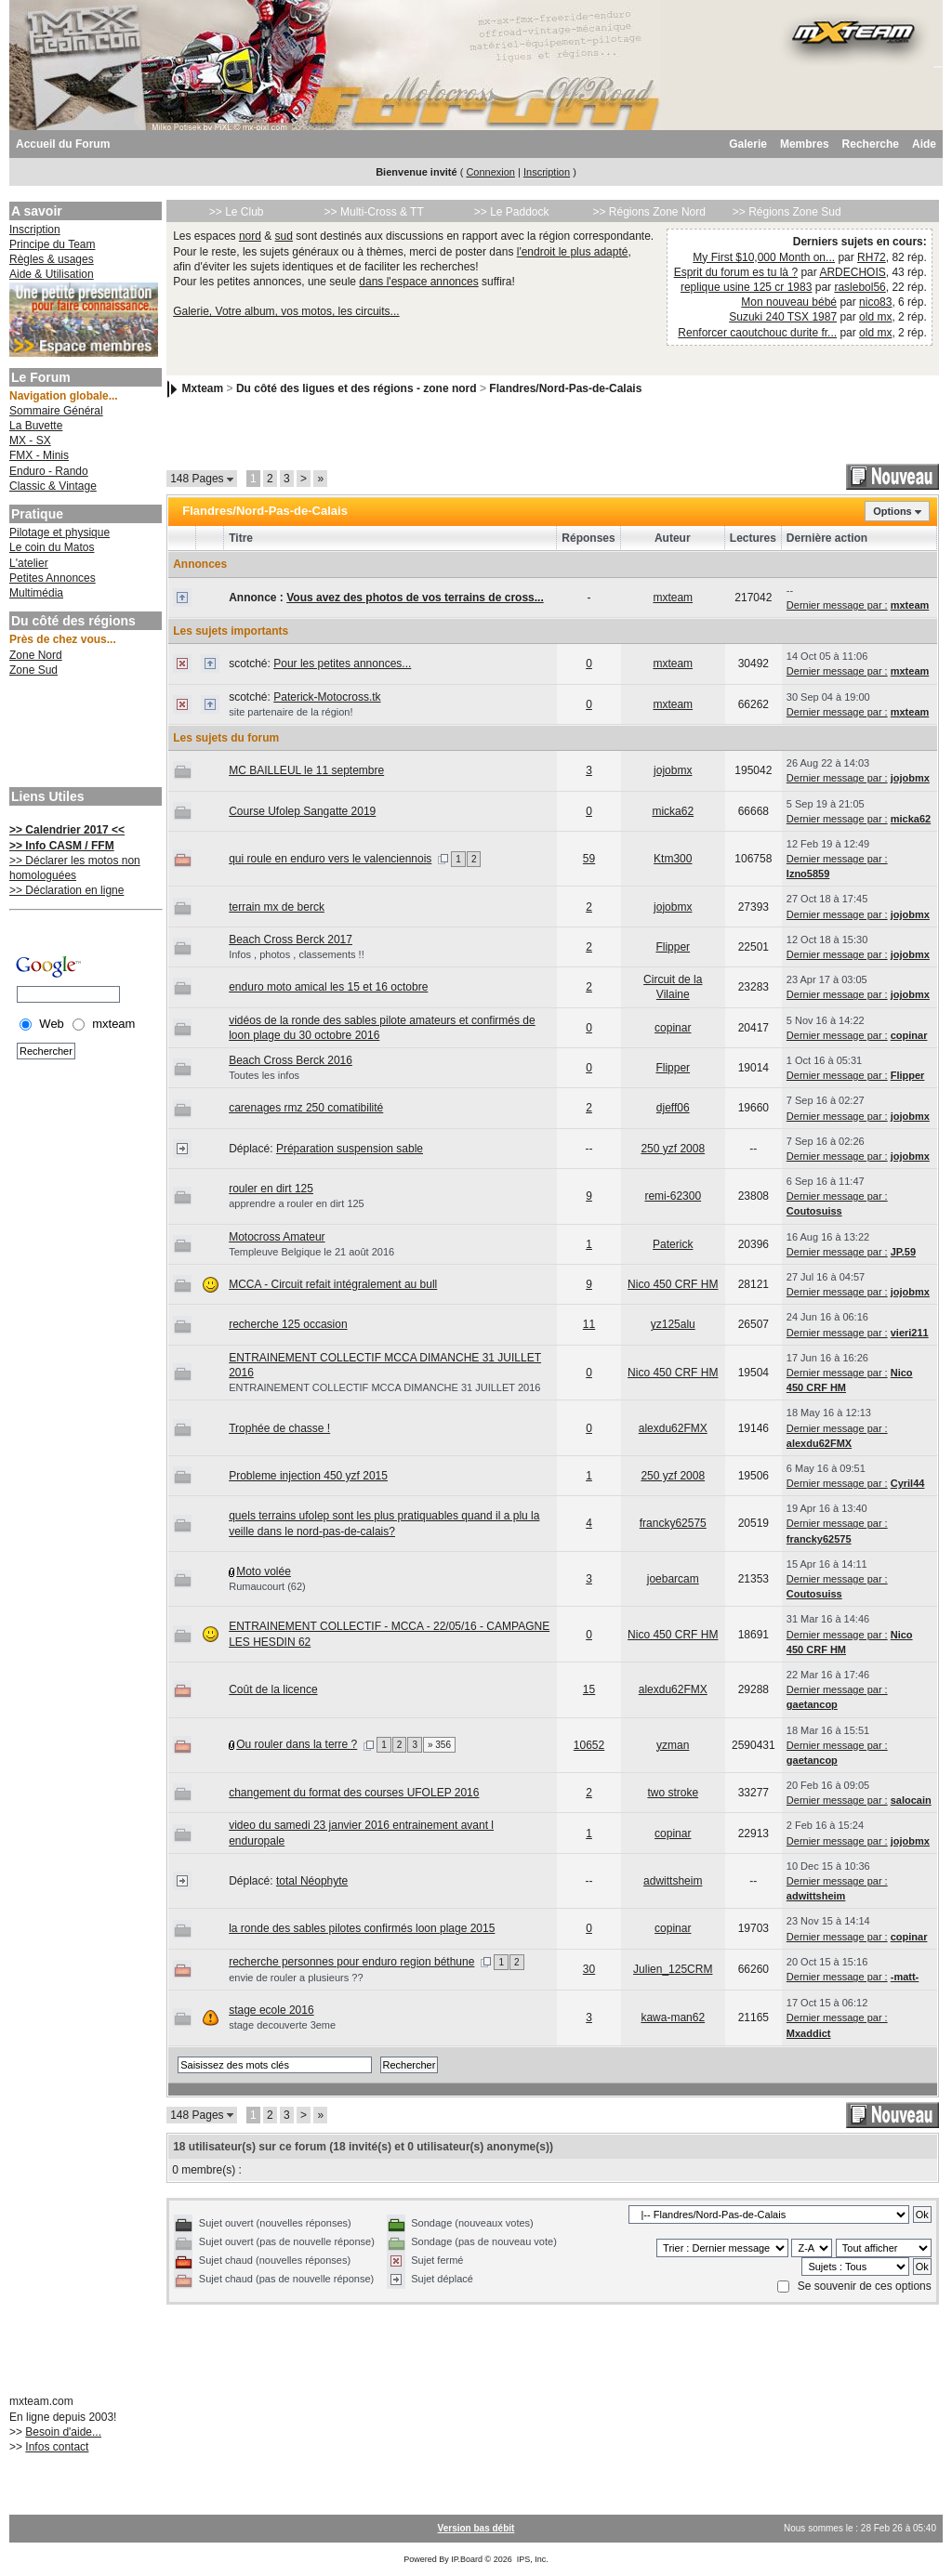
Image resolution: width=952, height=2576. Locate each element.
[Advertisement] (83, 734)
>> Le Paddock (511, 211)
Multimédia (36, 592)
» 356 (439, 1745)
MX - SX (30, 440)
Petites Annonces (52, 578)
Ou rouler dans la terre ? (296, 1744)
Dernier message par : (837, 605)
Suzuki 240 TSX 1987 (783, 316)
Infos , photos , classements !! (296, 954)
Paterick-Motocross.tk (326, 696)
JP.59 (903, 1251)
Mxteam (203, 388)
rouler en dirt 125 (271, 1188)
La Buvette (35, 425)
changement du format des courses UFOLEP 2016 (354, 1792)
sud (284, 236)
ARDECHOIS (852, 272)
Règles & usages (51, 259)
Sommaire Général (56, 410)
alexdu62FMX (673, 1428)
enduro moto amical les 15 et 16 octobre (328, 986)
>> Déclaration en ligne (66, 890)
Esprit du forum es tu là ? (736, 272)
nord (250, 236)
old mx (875, 316)
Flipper (672, 946)
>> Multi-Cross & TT (374, 211)
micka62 (673, 811)
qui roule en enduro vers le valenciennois (330, 858)
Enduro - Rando (48, 471)
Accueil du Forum (63, 144)
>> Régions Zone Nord (648, 211)
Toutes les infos (264, 1075)
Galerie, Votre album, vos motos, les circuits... (286, 311)
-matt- (905, 1976)
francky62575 (673, 1523)
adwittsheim (672, 1880)
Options (892, 511)
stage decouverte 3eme (282, 2025)
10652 (589, 1745)
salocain (911, 1800)
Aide (924, 144)
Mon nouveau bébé (789, 302)
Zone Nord (35, 655)
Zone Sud (33, 670)
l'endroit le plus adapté (572, 251)
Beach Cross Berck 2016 (290, 1060)
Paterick (673, 1244)
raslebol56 (859, 287)
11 (589, 1324)
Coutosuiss (814, 1210)
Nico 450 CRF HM (673, 1284)
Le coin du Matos (51, 547)
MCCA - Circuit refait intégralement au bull (333, 1284)
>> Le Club (236, 211)
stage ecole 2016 (271, 2010)
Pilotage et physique (59, 532)
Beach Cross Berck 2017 (290, 939)
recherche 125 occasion (288, 1324)
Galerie (748, 144)
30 (589, 1969)
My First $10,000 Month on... (764, 257)
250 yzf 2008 (673, 1148)
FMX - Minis (39, 455)
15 (589, 1689)
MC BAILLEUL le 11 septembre (306, 770)
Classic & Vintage (53, 486)
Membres (804, 144)
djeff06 (673, 1107)
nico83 (875, 302)
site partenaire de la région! (290, 711)
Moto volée (263, 1571)
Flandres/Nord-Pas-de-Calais (565, 388)
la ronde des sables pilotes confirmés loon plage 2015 (362, 1928)
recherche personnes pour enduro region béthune (351, 1961)
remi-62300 (672, 1196)
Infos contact (56, 2446)
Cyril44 (908, 1483)
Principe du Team (52, 244)
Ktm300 (673, 858)
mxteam (673, 597)
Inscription (546, 171)
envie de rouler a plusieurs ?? (296, 1977)
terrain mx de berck (276, 906)
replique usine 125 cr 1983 (746, 287)
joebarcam (673, 1578)
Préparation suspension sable (349, 1148)
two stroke (672, 1792)
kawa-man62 (673, 2017)
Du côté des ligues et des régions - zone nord (356, 388)
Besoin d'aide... (63, 2431)
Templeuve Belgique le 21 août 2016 (311, 1251)
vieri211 (910, 1332)
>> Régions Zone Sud (787, 211)
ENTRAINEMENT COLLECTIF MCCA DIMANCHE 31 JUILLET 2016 (384, 1387)
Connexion (490, 171)
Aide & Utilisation (51, 274)
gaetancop (812, 1704)
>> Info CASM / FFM (61, 845)
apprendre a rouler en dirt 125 (296, 1203)
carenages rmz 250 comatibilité (306, 1107)
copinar (672, 1027)
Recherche (870, 144)
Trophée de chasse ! (279, 1428)
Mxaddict (809, 2033)
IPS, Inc (532, 2559)
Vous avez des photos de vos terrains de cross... (415, 597)
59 (589, 858)
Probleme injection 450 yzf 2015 (308, 1475)
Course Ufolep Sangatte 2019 (302, 811)
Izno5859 (808, 873)
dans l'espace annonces (418, 281)
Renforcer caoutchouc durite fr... (757, 332)
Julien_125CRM (672, 1969)
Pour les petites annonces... (342, 663)
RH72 (871, 257)
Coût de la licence (273, 1689)
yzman (672, 1745)
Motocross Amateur (276, 1236)
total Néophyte (312, 1880)
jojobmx (673, 770)
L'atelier (28, 563)
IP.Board (467, 2559)
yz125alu (673, 1324)
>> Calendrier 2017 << (67, 829)
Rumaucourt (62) (267, 1586)
